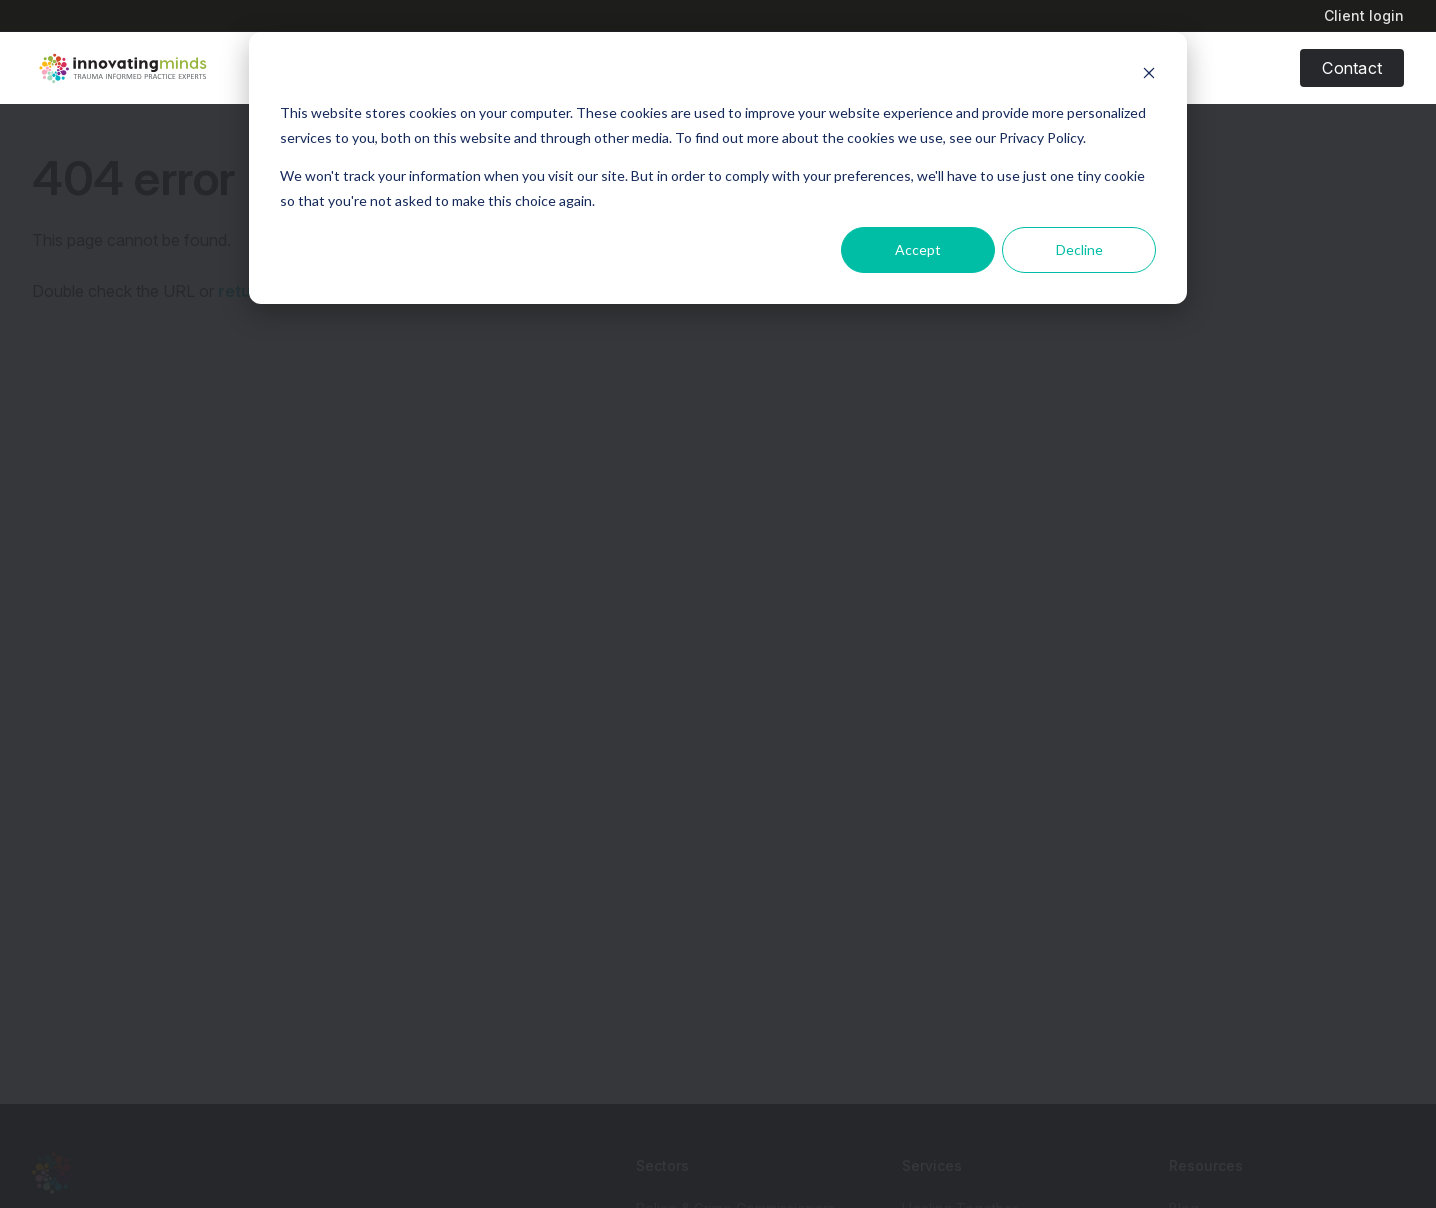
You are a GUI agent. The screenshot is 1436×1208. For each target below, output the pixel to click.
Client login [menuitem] (1364, 15)
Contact (1352, 68)
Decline (1079, 249)
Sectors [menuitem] (662, 1165)
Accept (918, 249)
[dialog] (718, 168)
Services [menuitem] (932, 1165)
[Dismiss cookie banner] (1149, 75)
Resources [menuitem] (1206, 1165)
